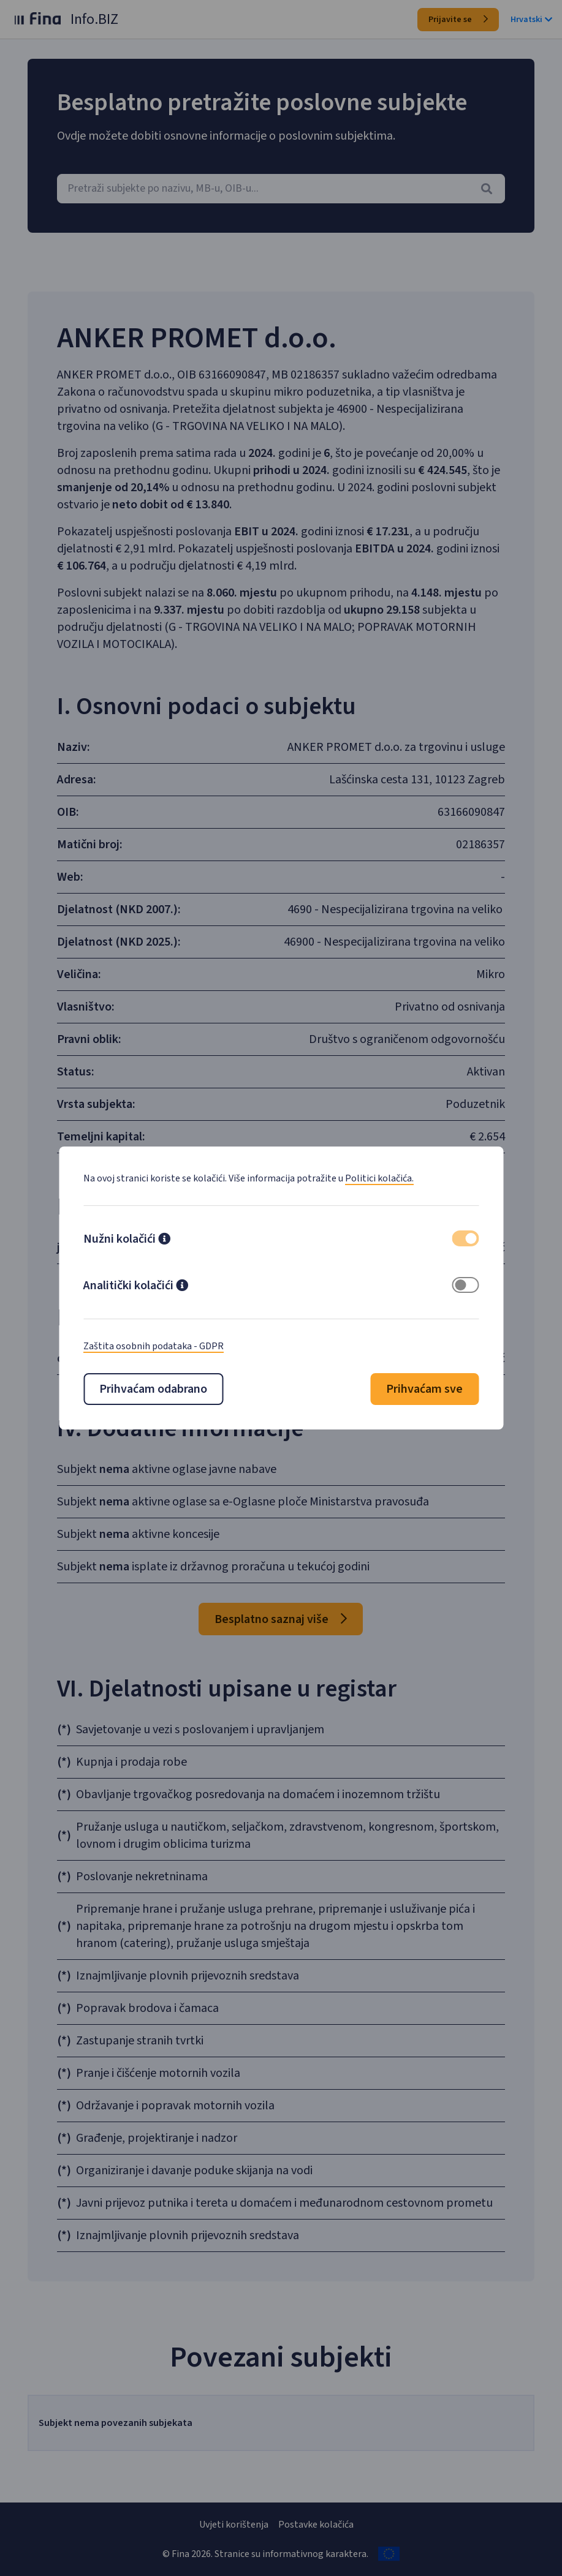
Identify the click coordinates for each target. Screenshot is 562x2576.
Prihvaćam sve (424, 1389)
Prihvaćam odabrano (153, 1389)
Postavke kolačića (316, 2524)
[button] (164, 1240)
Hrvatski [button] (531, 19)
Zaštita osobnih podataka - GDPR (153, 1346)
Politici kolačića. (379, 1178)
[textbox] (281, 189)
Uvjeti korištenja (233, 2524)
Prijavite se (458, 19)
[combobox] (281, 188)
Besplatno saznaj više (281, 1619)
